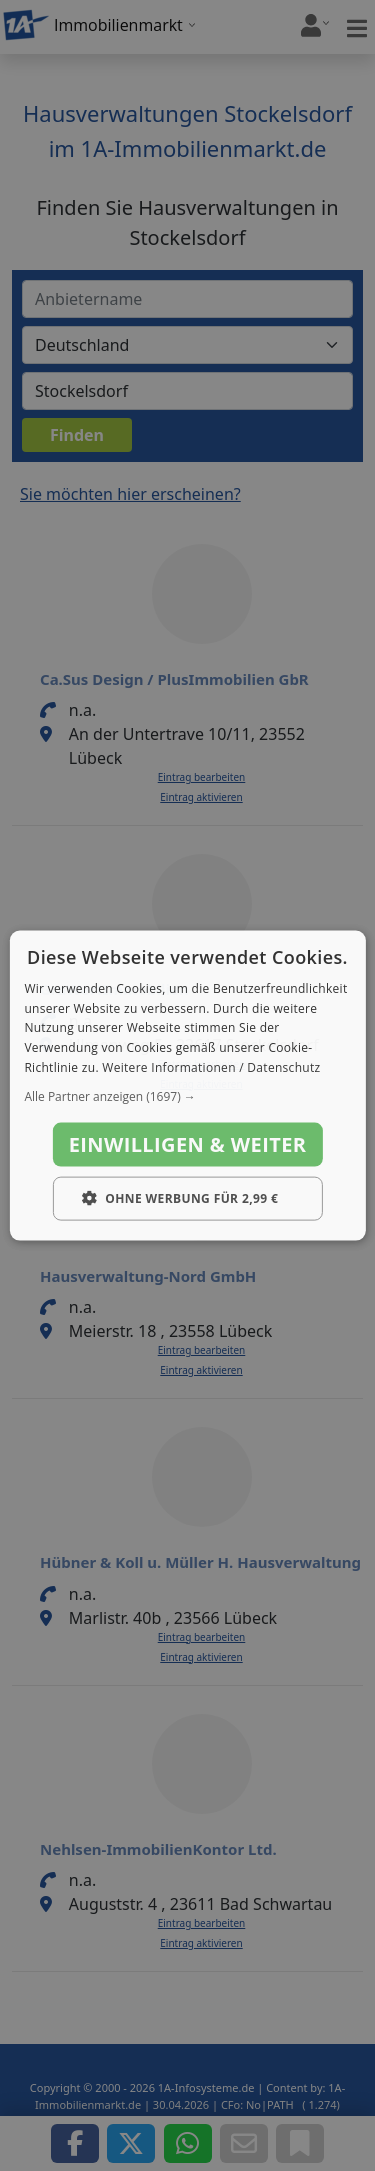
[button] (187, 1096)
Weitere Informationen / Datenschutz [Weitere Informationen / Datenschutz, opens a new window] (211, 1067)
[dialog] (187, 1085)
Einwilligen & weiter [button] (188, 1143)
